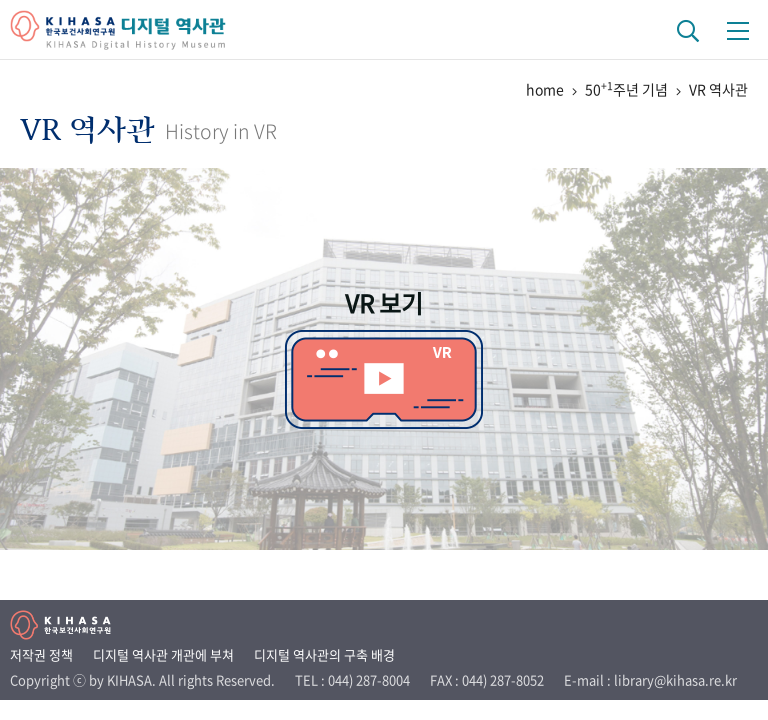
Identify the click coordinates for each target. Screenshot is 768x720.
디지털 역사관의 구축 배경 (324, 654)
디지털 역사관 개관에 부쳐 (163, 654)
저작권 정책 (41, 654)
